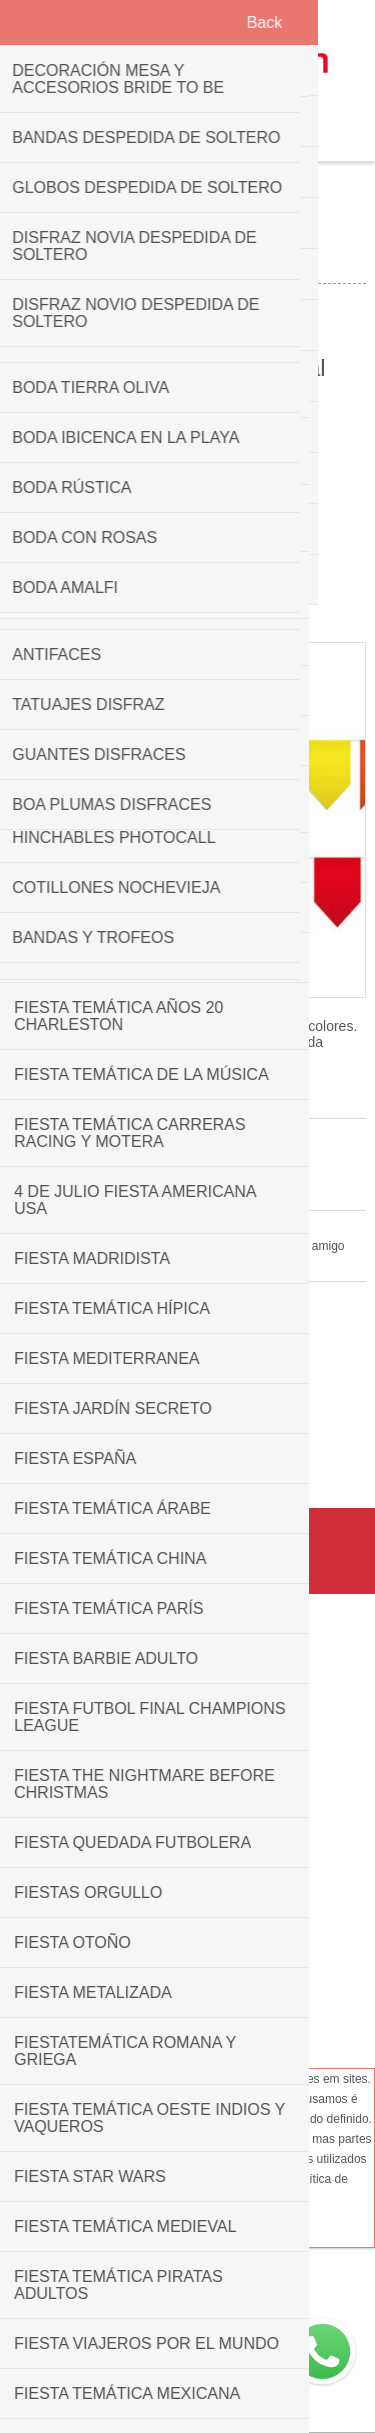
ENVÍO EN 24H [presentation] (187, 606)
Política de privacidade (187, 1717)
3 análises (36, 1160)
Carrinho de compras (213, 136)
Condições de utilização (188, 1777)
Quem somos (187, 1687)
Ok (195, 2202)
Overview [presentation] (187, 495)
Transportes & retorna (188, 1747)
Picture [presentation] (188, 458)
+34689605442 (207, 2290)
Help (187, 1975)
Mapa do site (187, 1945)
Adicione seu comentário (138, 1160)
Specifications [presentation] (187, 532)
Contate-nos (187, 1885)
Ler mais (252, 2203)
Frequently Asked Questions (187, 1915)
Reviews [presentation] (187, 569)
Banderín (169, 1456)
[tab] (187, 460)
